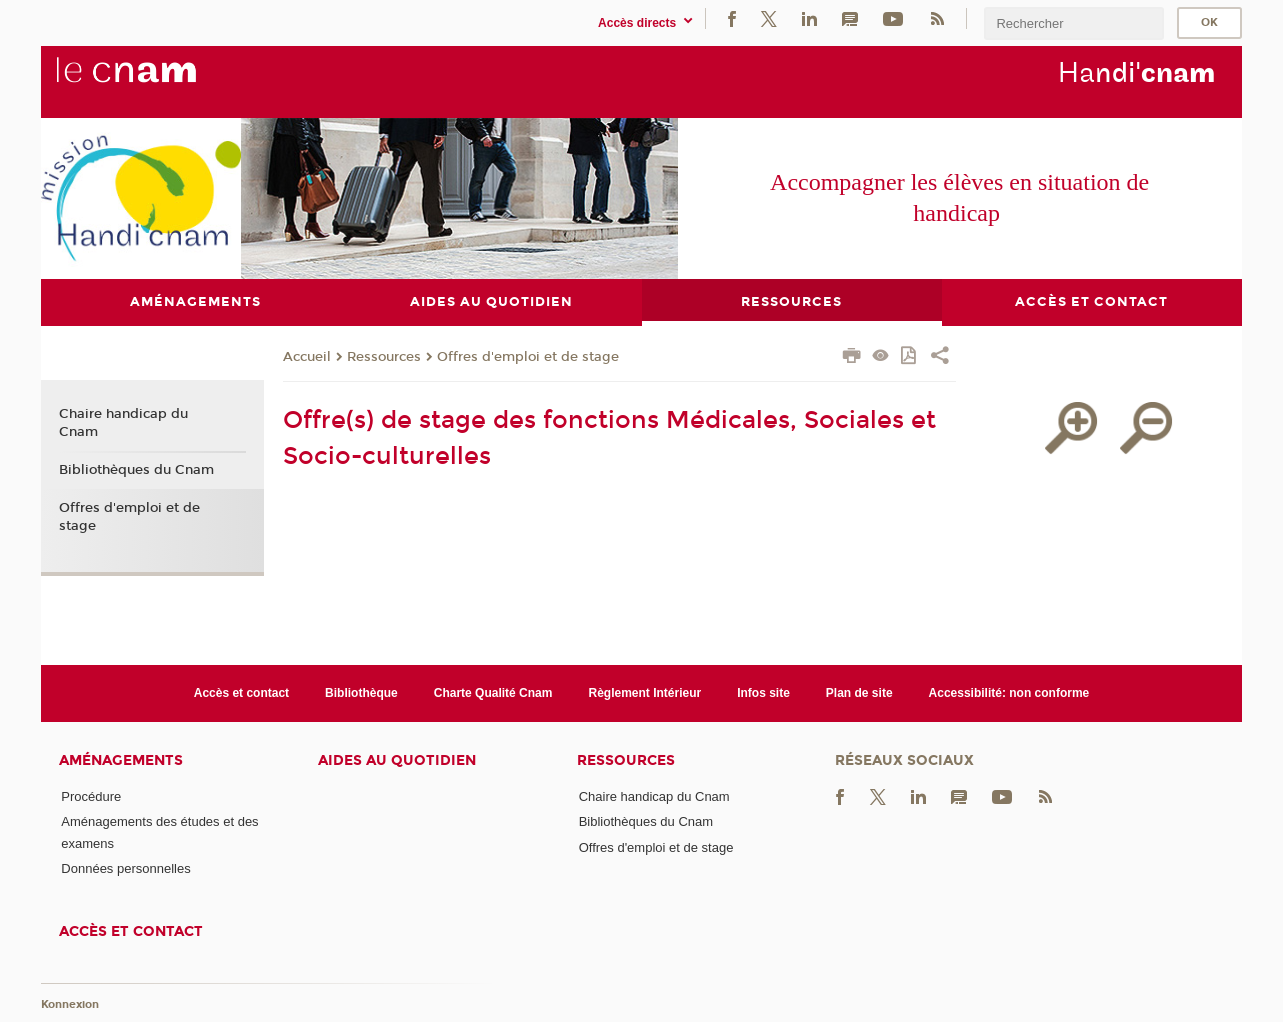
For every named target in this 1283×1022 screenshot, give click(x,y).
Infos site (763, 693)
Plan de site (859, 693)
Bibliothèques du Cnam (136, 471)
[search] (1074, 23)
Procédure (91, 797)
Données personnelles (125, 869)
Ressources (384, 358)
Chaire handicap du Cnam (123, 424)
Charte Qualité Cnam (493, 693)
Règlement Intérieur (644, 693)
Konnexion (70, 1005)
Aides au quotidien (397, 761)
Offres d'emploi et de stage (528, 358)
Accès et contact (241, 693)
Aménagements (121, 761)
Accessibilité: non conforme (1009, 693)
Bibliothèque (361, 693)
